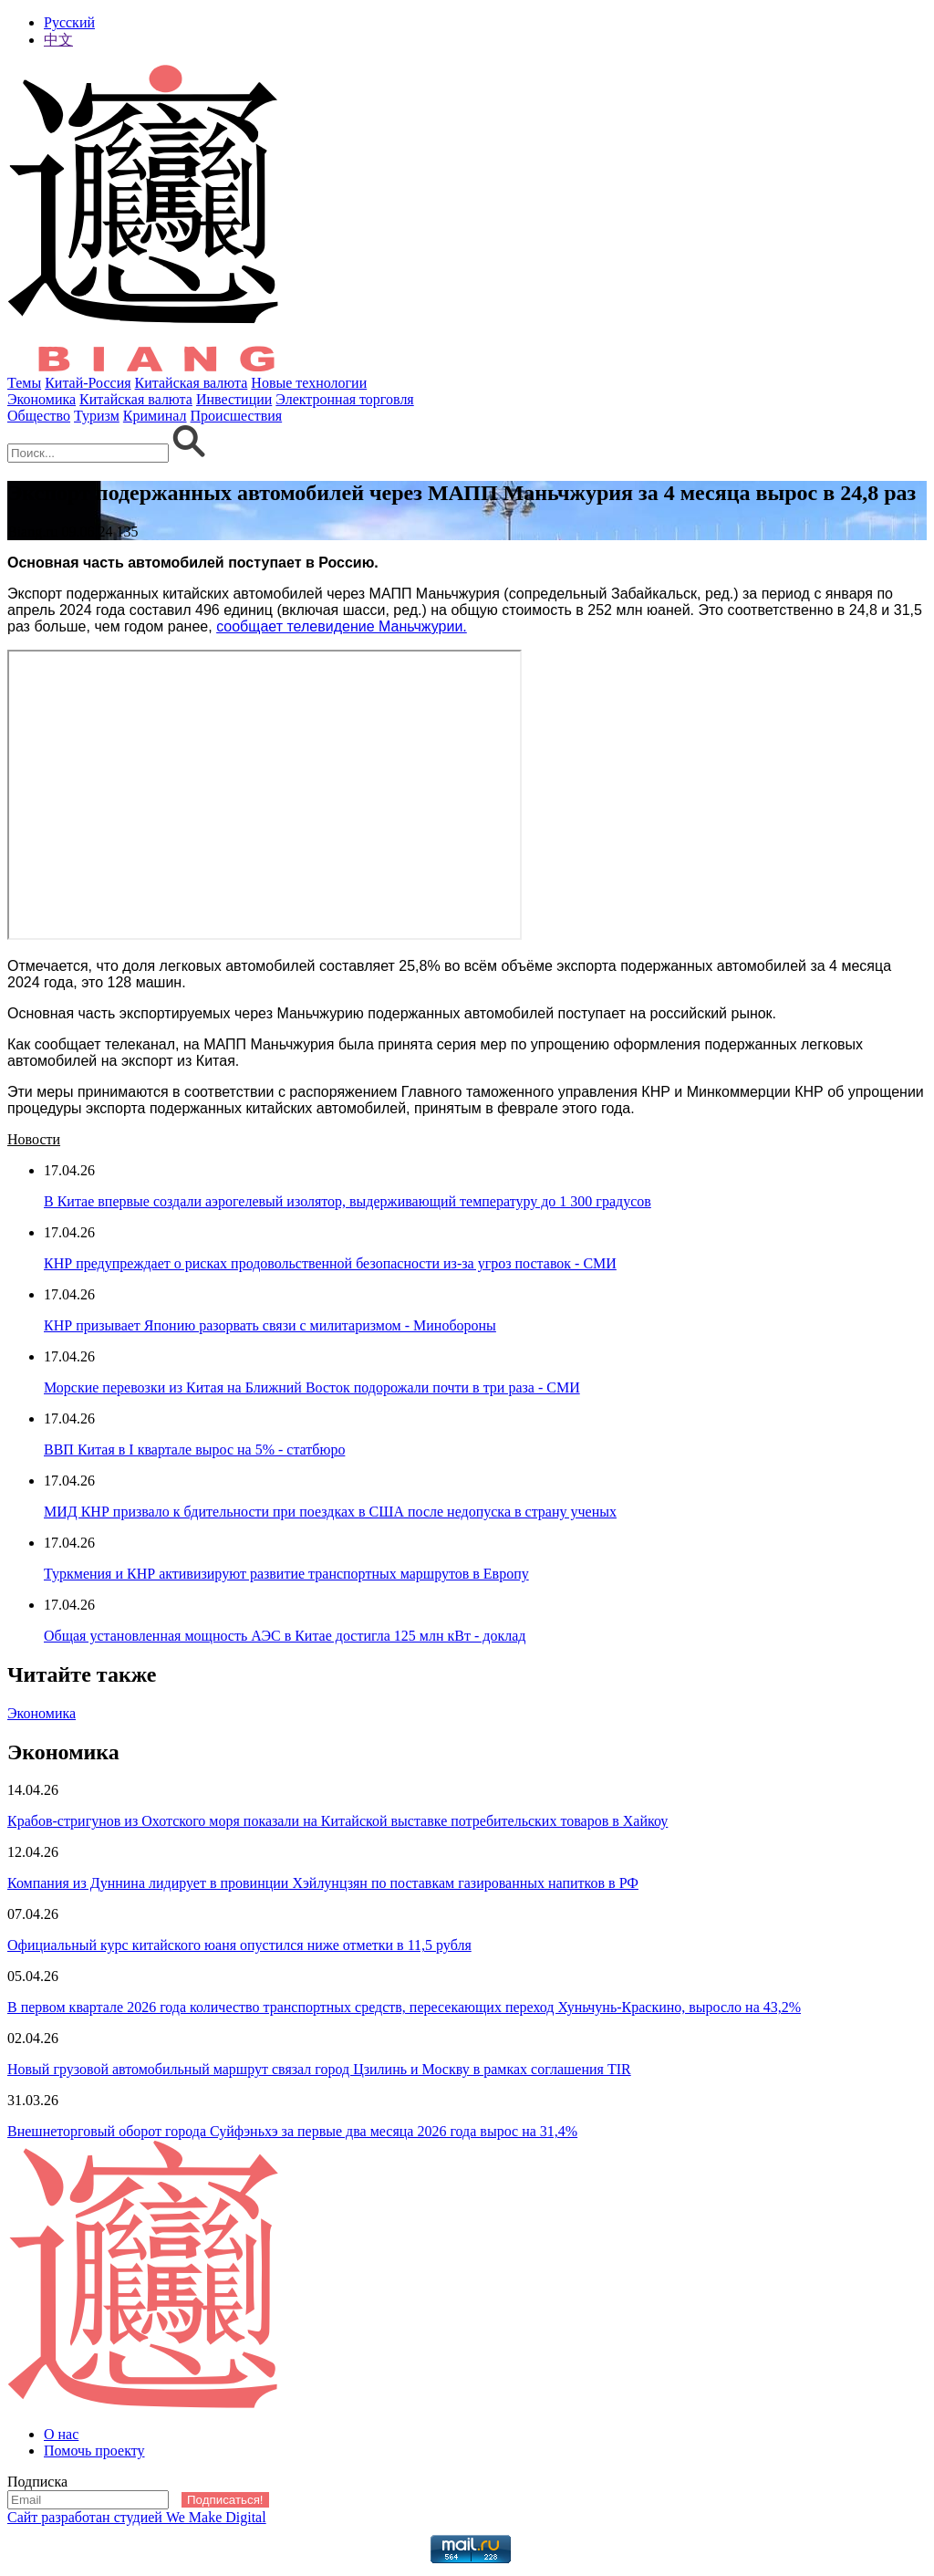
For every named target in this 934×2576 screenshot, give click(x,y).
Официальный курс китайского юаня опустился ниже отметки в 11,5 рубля (239, 1945)
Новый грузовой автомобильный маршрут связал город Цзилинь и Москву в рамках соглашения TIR (319, 2069)
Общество (38, 415)
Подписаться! (225, 2500)
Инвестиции (234, 399)
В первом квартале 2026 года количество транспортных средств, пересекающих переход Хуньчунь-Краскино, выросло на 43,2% (404, 2007)
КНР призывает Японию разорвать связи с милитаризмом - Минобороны (270, 1325)
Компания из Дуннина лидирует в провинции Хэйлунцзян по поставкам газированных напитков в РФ (322, 1883)
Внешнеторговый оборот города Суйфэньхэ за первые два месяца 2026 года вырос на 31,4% (292, 2131)
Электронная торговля (344, 399)
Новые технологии (309, 383)
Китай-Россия (87, 383)
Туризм (96, 415)
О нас (61, 2434)
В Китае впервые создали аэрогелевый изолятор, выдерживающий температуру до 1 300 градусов (347, 1201)
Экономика (41, 399)
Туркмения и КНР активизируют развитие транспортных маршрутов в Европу (286, 1573)
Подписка (37, 2481)
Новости (33, 1139)
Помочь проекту (94, 2450)
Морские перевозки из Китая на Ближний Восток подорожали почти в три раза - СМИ (312, 1387)
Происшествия (237, 415)
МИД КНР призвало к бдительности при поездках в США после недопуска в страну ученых (330, 1511)
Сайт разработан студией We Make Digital (136, 2517)
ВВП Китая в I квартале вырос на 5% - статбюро (194, 1449)
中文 (58, 39)
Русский (69, 22)
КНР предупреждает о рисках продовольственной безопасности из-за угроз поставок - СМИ (330, 1263)
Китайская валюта (191, 383)
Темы (24, 383)
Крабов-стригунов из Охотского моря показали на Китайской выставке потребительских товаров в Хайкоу (337, 1821)
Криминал (155, 415)
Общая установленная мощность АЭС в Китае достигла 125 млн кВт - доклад (284, 1635)
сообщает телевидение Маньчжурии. (341, 626)
